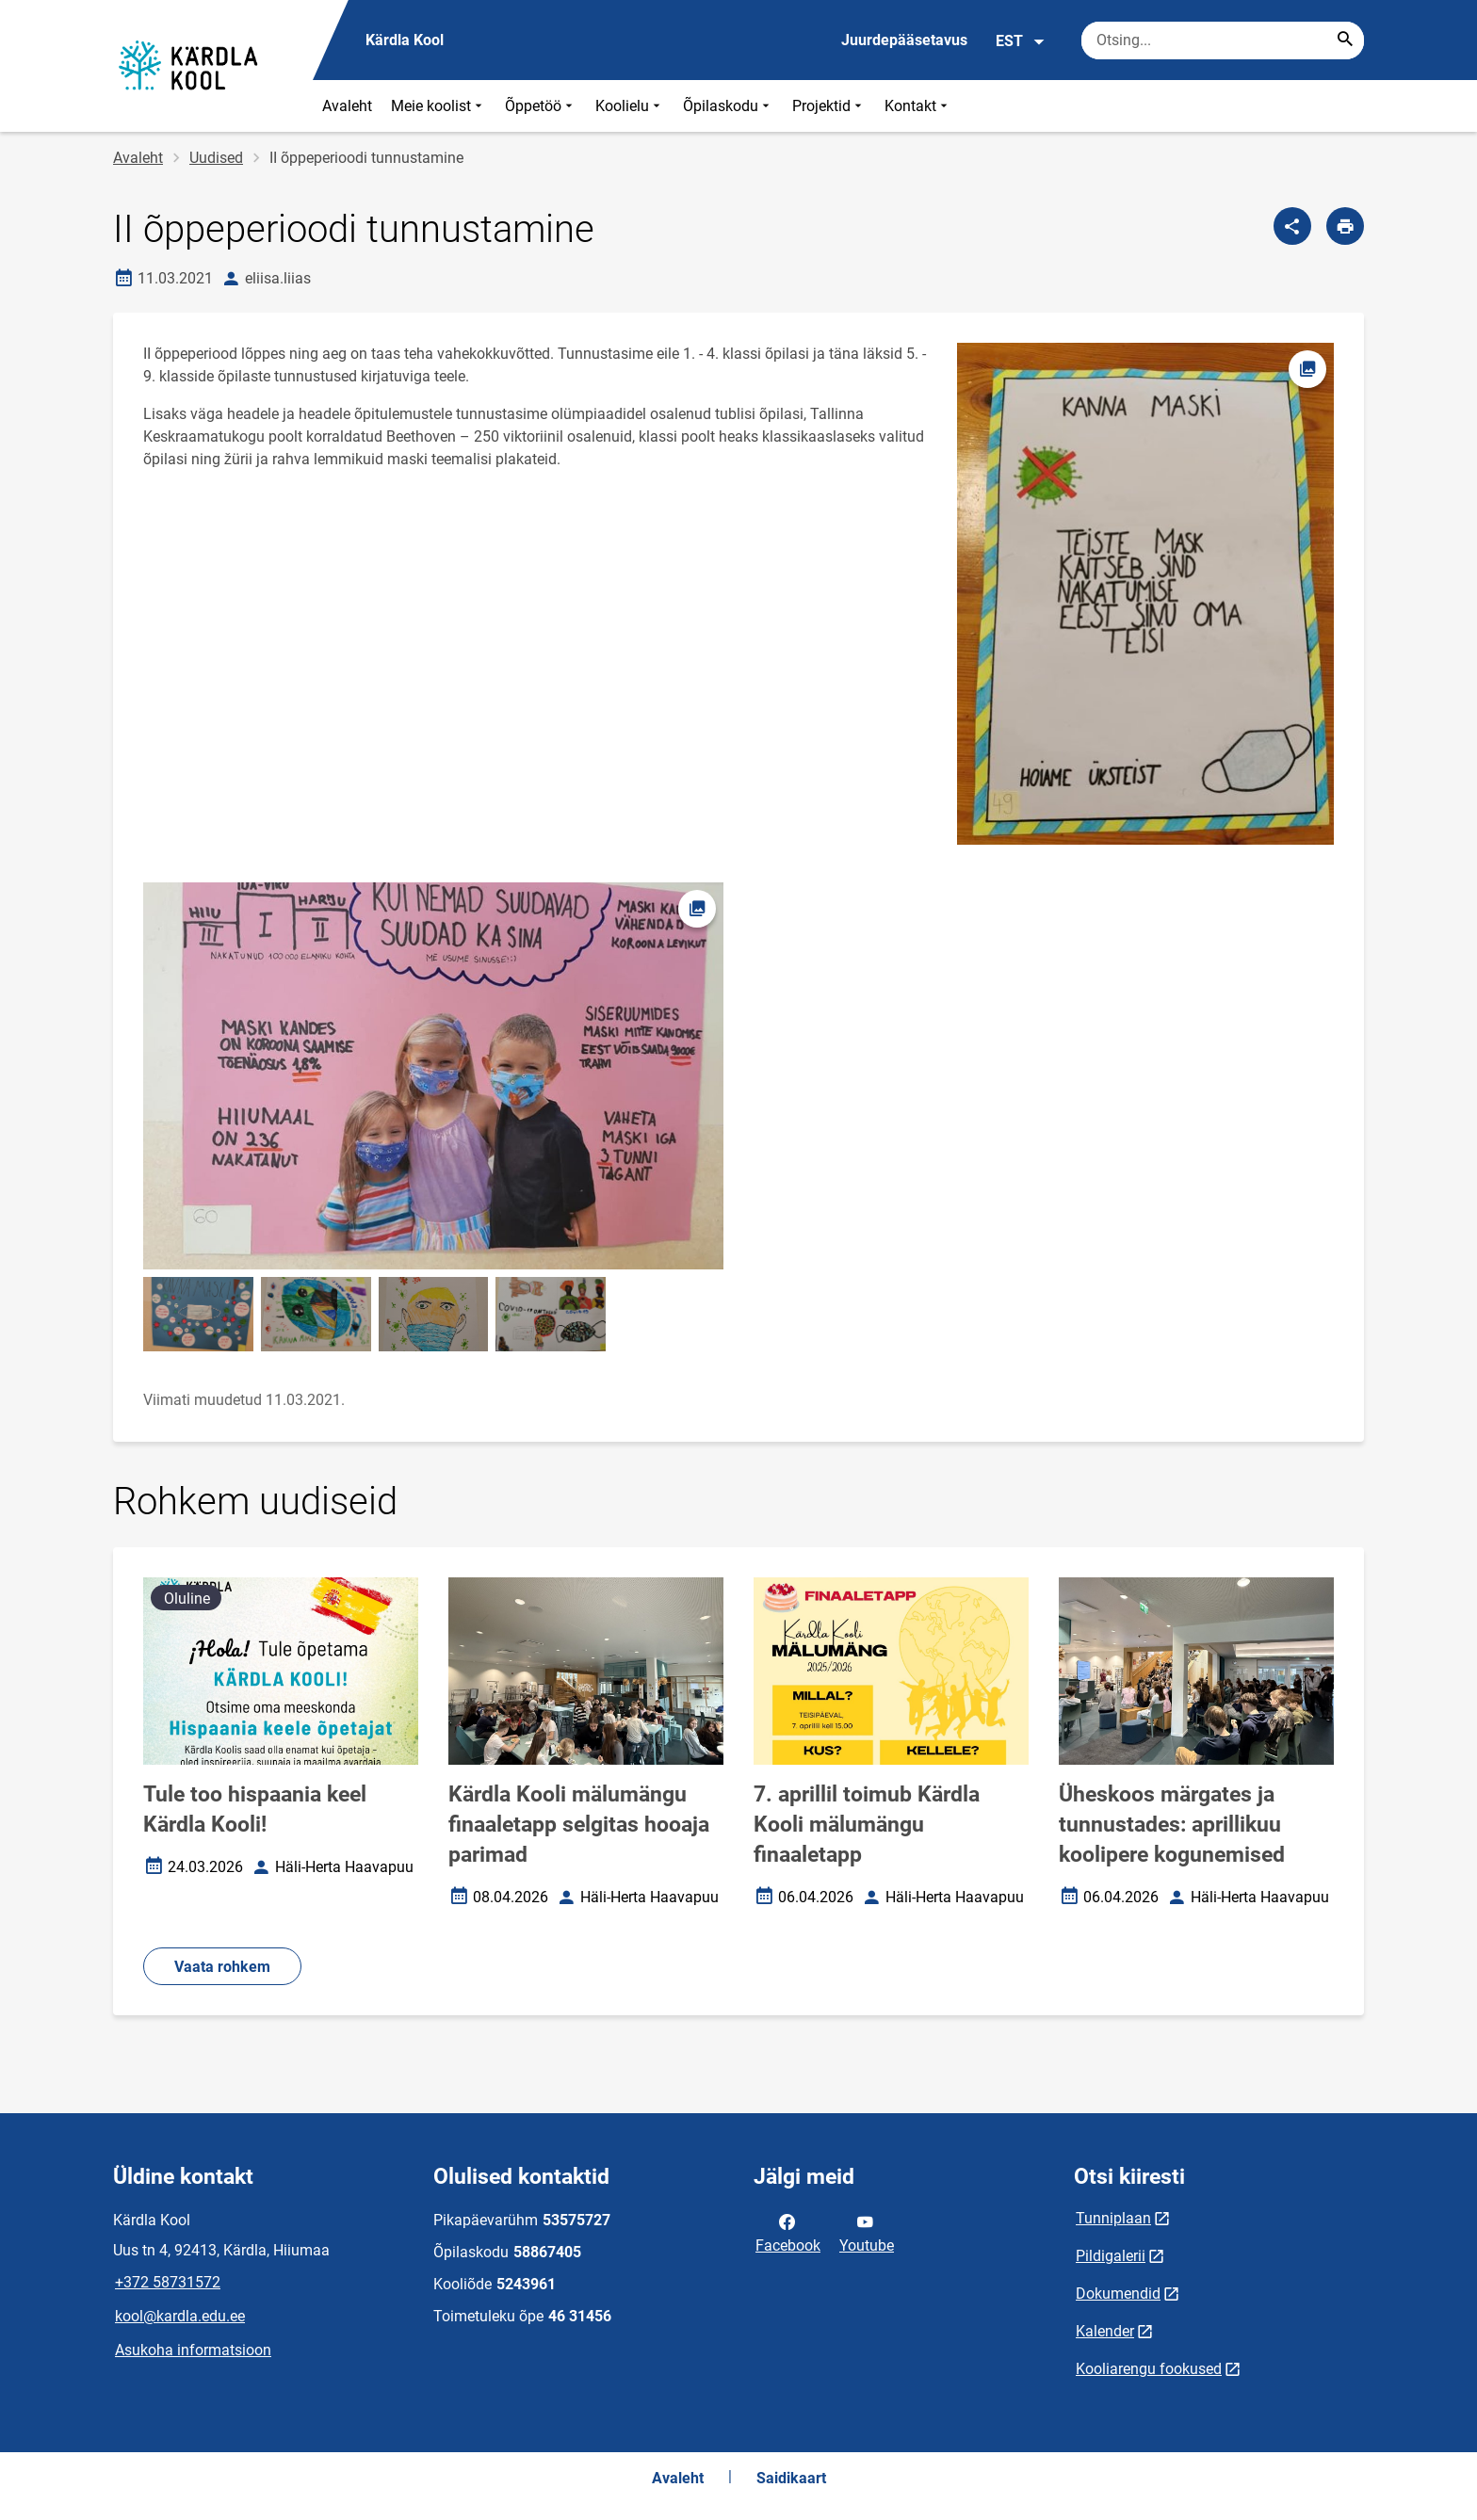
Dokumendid (1118, 2293)
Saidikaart (791, 2478)
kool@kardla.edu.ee (180, 2316)
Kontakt (918, 106)
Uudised (216, 158)
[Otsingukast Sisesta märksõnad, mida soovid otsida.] (1222, 40)
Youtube (866, 2231)
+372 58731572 (167, 2282)
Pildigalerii (1110, 2256)
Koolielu (629, 106)
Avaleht (347, 106)
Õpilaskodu (728, 106)
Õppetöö (540, 106)
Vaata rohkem (222, 1967)
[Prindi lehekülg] (1345, 226)
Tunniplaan (1113, 2218)
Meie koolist (438, 106)
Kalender (1105, 2331)
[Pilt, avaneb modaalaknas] (433, 1075)
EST (1021, 41)
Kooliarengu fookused (1149, 2369)
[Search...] (1345, 40)
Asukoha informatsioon (193, 2350)
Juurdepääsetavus (904, 40)
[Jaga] (1292, 226)
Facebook (787, 2231)
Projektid (829, 106)
